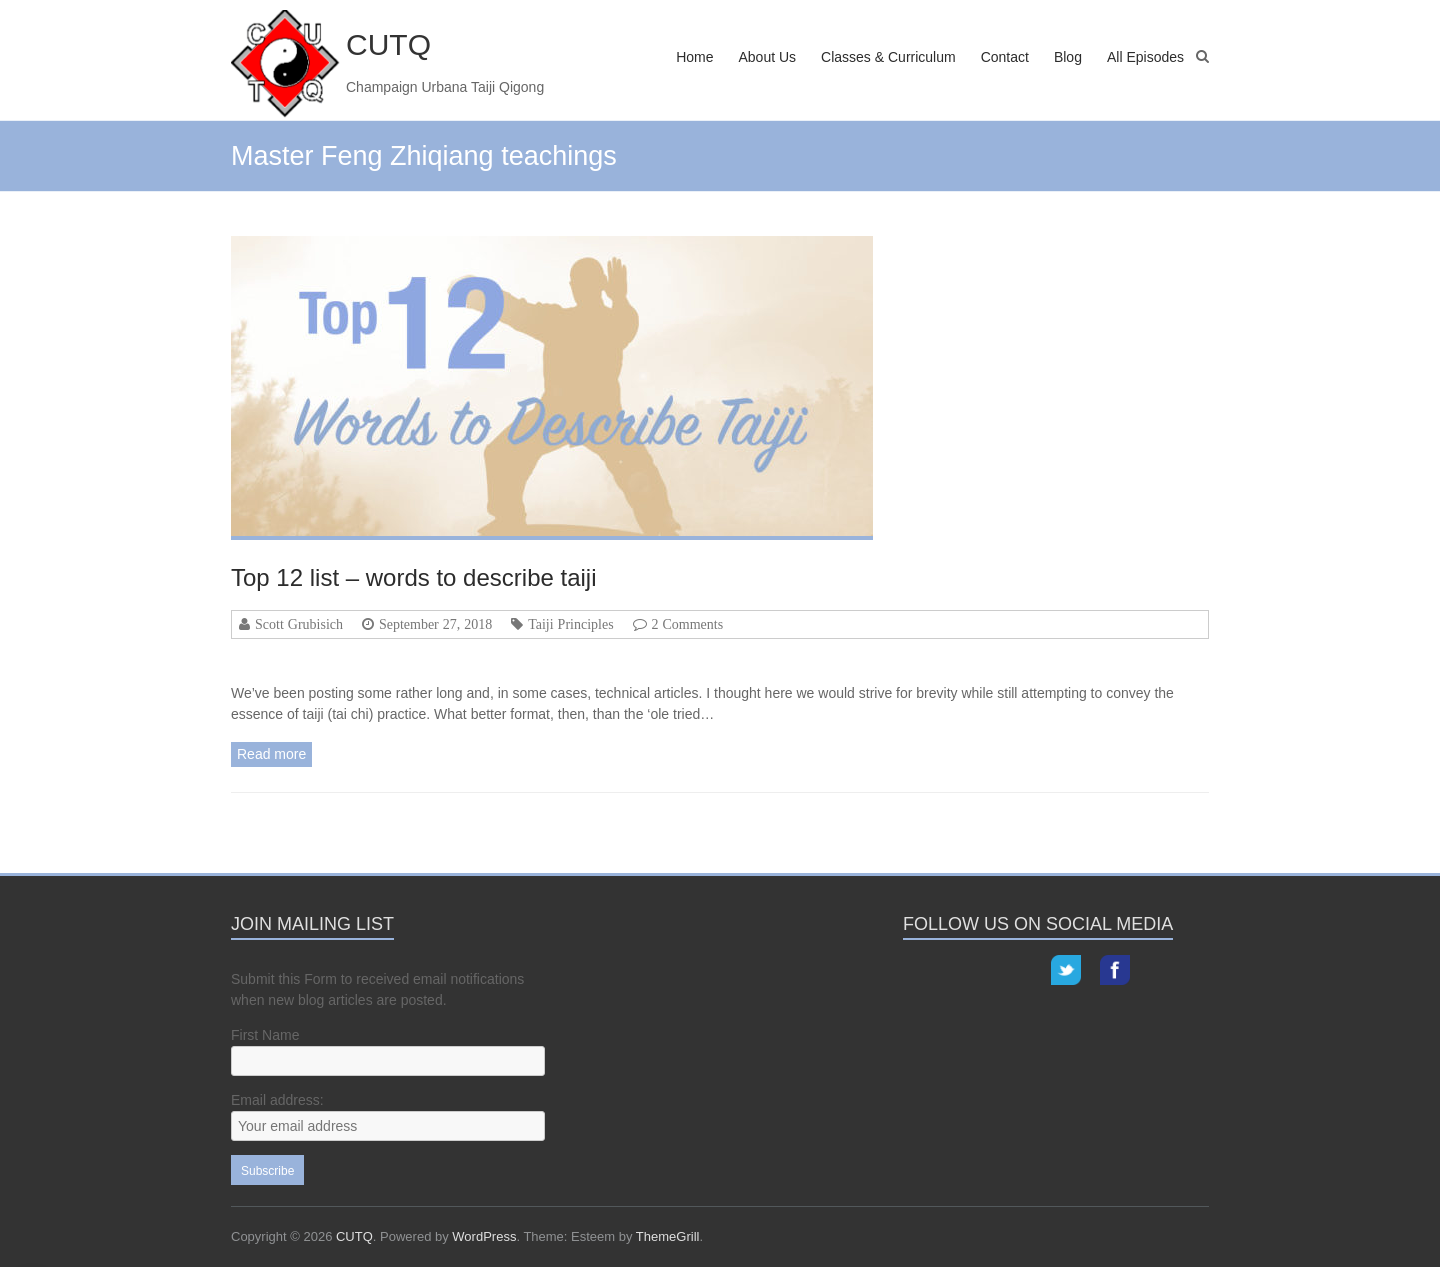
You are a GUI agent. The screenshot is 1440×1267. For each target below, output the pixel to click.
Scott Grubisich (299, 624)
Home (694, 57)
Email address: (277, 1100)
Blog (1068, 57)
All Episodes (1145, 57)
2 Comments (688, 624)
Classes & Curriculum (888, 57)
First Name (265, 1035)
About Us (767, 57)
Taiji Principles (570, 624)
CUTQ (388, 44)
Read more (271, 754)
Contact (1005, 57)
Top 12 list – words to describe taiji (414, 577)
